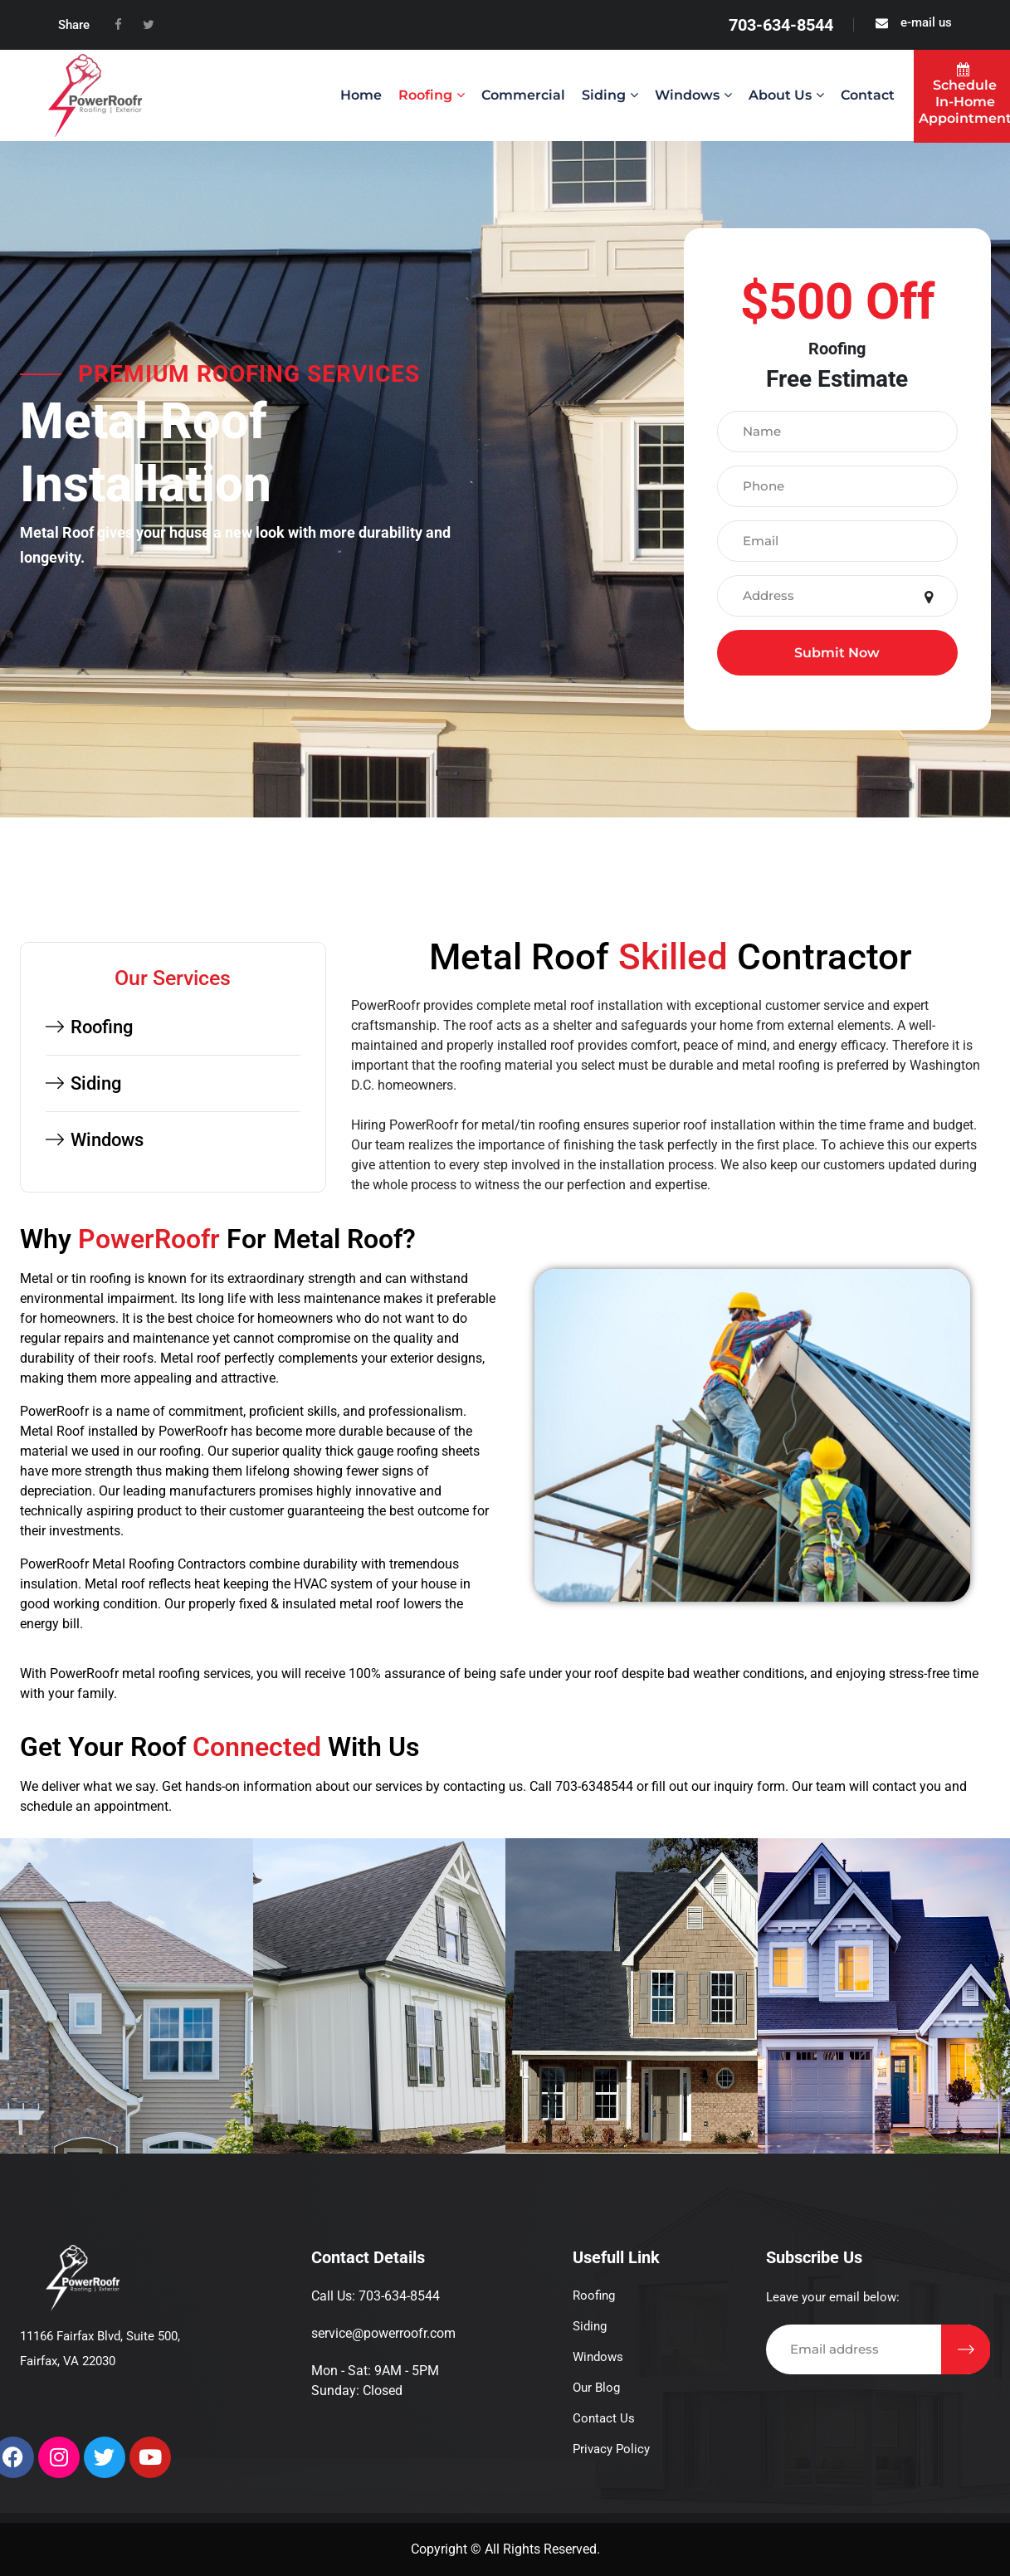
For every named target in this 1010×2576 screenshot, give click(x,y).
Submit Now (837, 653)
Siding (604, 95)
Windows (687, 95)
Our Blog (596, 2387)
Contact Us (604, 2418)
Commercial (523, 95)
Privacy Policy (611, 2449)
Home (361, 95)
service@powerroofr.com (383, 2333)
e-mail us (926, 22)
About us (780, 95)
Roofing (425, 95)
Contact (868, 95)
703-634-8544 (781, 25)
